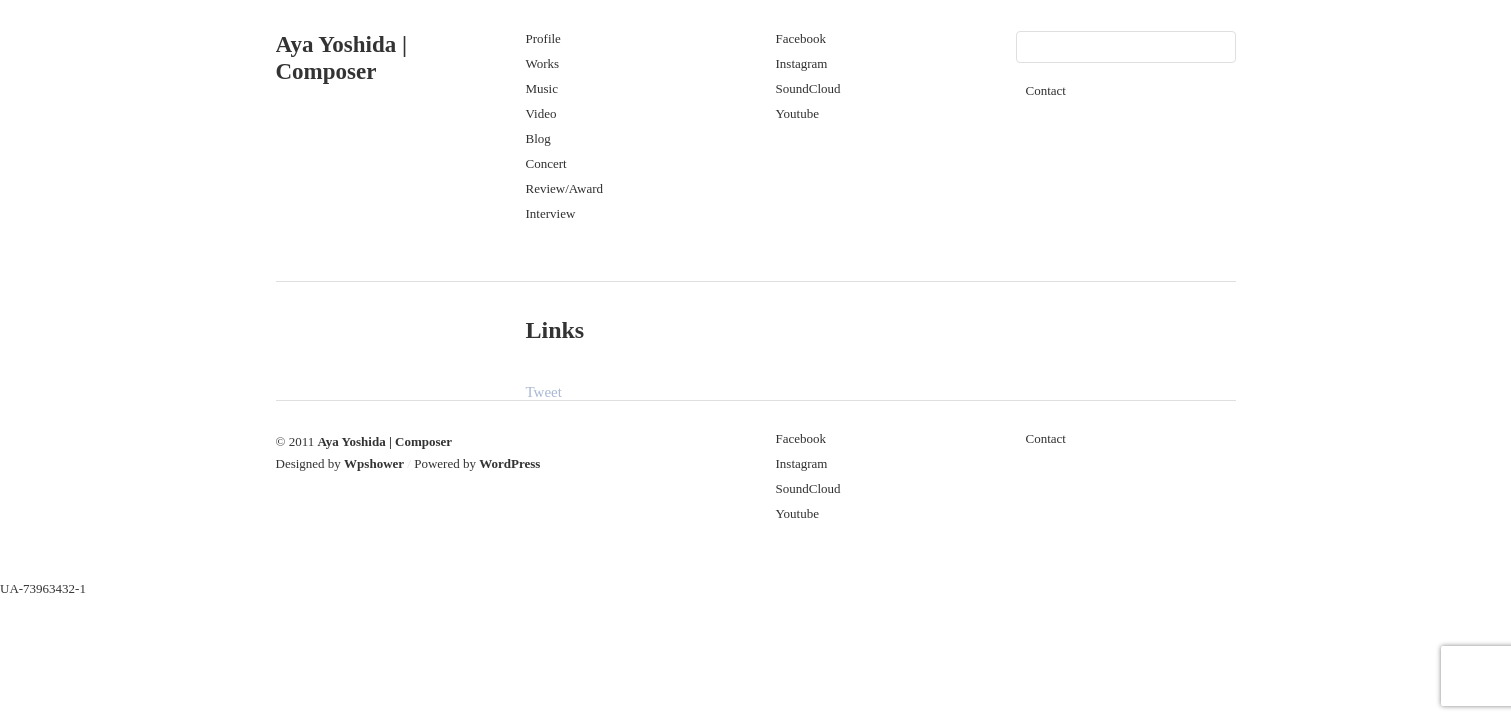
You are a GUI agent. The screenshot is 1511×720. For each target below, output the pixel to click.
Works (543, 63)
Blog (538, 138)
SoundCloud (808, 88)
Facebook (801, 38)
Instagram (802, 63)
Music (542, 88)
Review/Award (565, 188)
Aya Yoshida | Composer (384, 441)
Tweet (544, 392)
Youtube (797, 113)
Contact (1046, 90)
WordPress (509, 463)
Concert (546, 163)
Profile (543, 38)
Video (541, 113)
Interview (551, 213)
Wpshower (374, 463)
